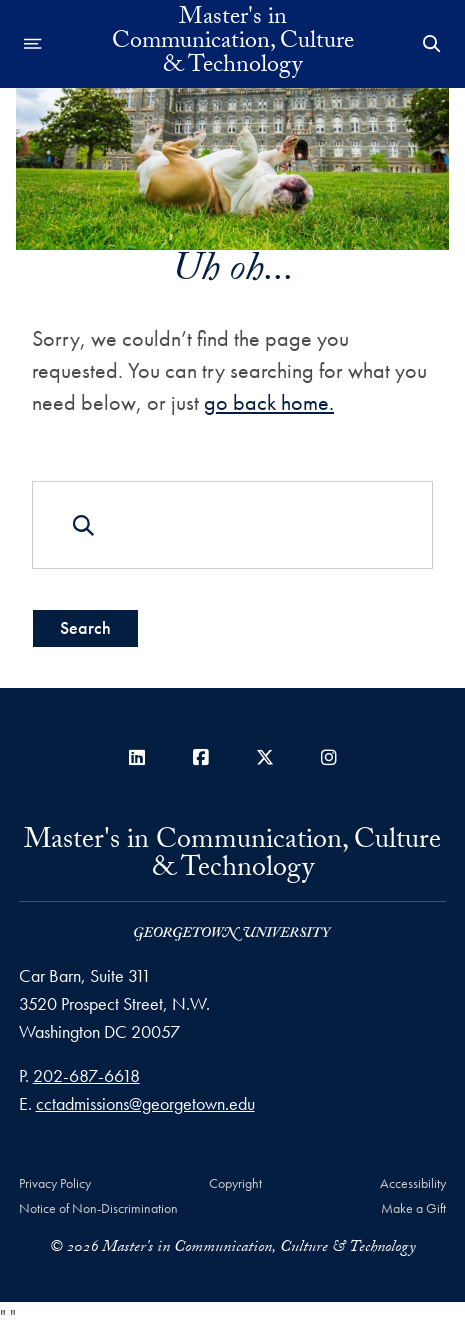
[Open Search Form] (432, 44)
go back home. (269, 402)
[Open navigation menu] (33, 44)
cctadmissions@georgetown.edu (145, 1103)
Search (85, 627)
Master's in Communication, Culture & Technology (233, 44)
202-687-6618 (86, 1075)
